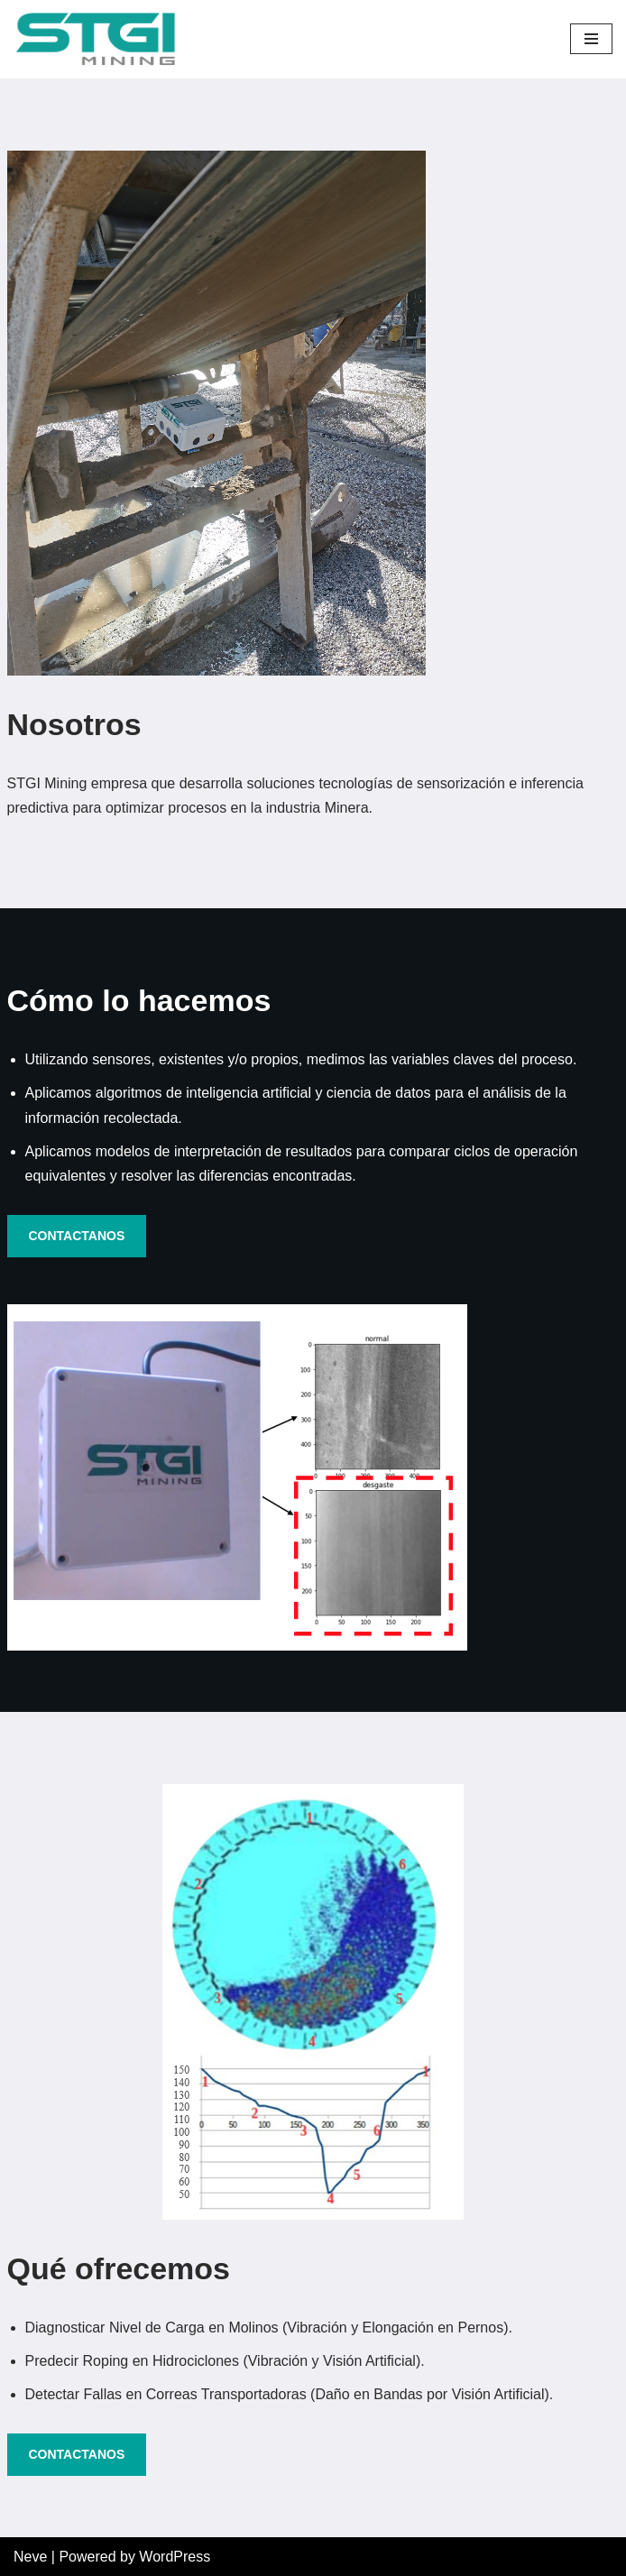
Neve (30, 2556)
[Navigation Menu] (591, 38)
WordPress (174, 2556)
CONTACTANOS (77, 1235)
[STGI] (95, 39)
